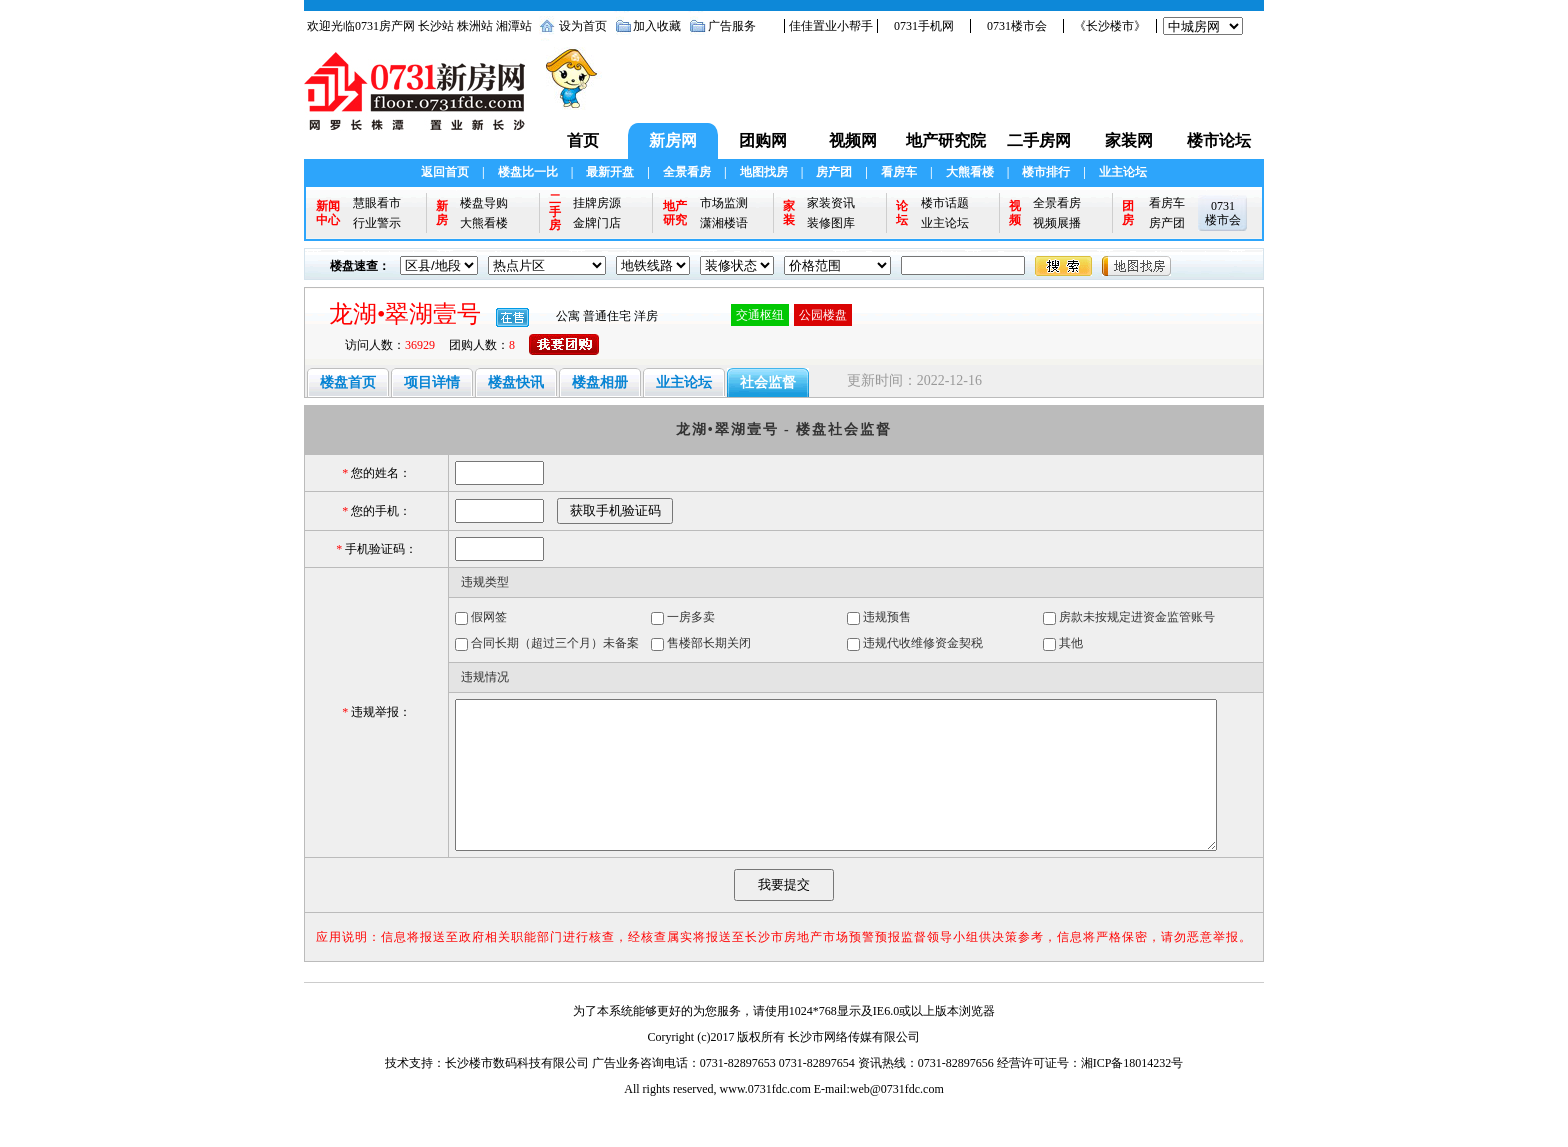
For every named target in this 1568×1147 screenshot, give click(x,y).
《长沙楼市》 (1110, 26)
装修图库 (831, 223)
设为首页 (583, 26)
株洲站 (475, 26)
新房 (442, 213)
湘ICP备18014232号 (1132, 1093)
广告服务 (732, 26)
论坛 (902, 213)
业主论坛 (1123, 172)
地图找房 (764, 172)
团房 (1128, 213)
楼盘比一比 (528, 172)
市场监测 (724, 203)
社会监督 (768, 382)
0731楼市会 (1017, 26)
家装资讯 (831, 203)
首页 (583, 140)
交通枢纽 (760, 315)
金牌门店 (597, 223)
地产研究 (675, 213)
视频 (1015, 213)
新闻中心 (328, 213)
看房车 (899, 172)
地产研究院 (946, 140)
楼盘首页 (348, 382)
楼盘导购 (484, 203)
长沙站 (436, 26)
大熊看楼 (970, 172)
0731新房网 (421, 101)
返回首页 (445, 172)
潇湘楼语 (724, 223)
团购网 (763, 140)
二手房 (555, 212)
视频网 (853, 140)
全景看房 (687, 172)
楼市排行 (1046, 172)
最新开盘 (610, 172)
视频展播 (1057, 223)
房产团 (834, 172)
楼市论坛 (1219, 140)
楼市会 (1223, 220)
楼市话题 (945, 203)
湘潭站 (514, 26)
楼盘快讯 (516, 382)
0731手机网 (924, 26)
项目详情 (432, 382)
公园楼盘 (823, 315)
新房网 (673, 140)
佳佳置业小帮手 (831, 26)
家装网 (1129, 140)
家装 (789, 213)
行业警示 (377, 223)
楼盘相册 (600, 382)
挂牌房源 (597, 203)
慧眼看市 (377, 203)
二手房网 (1039, 140)
